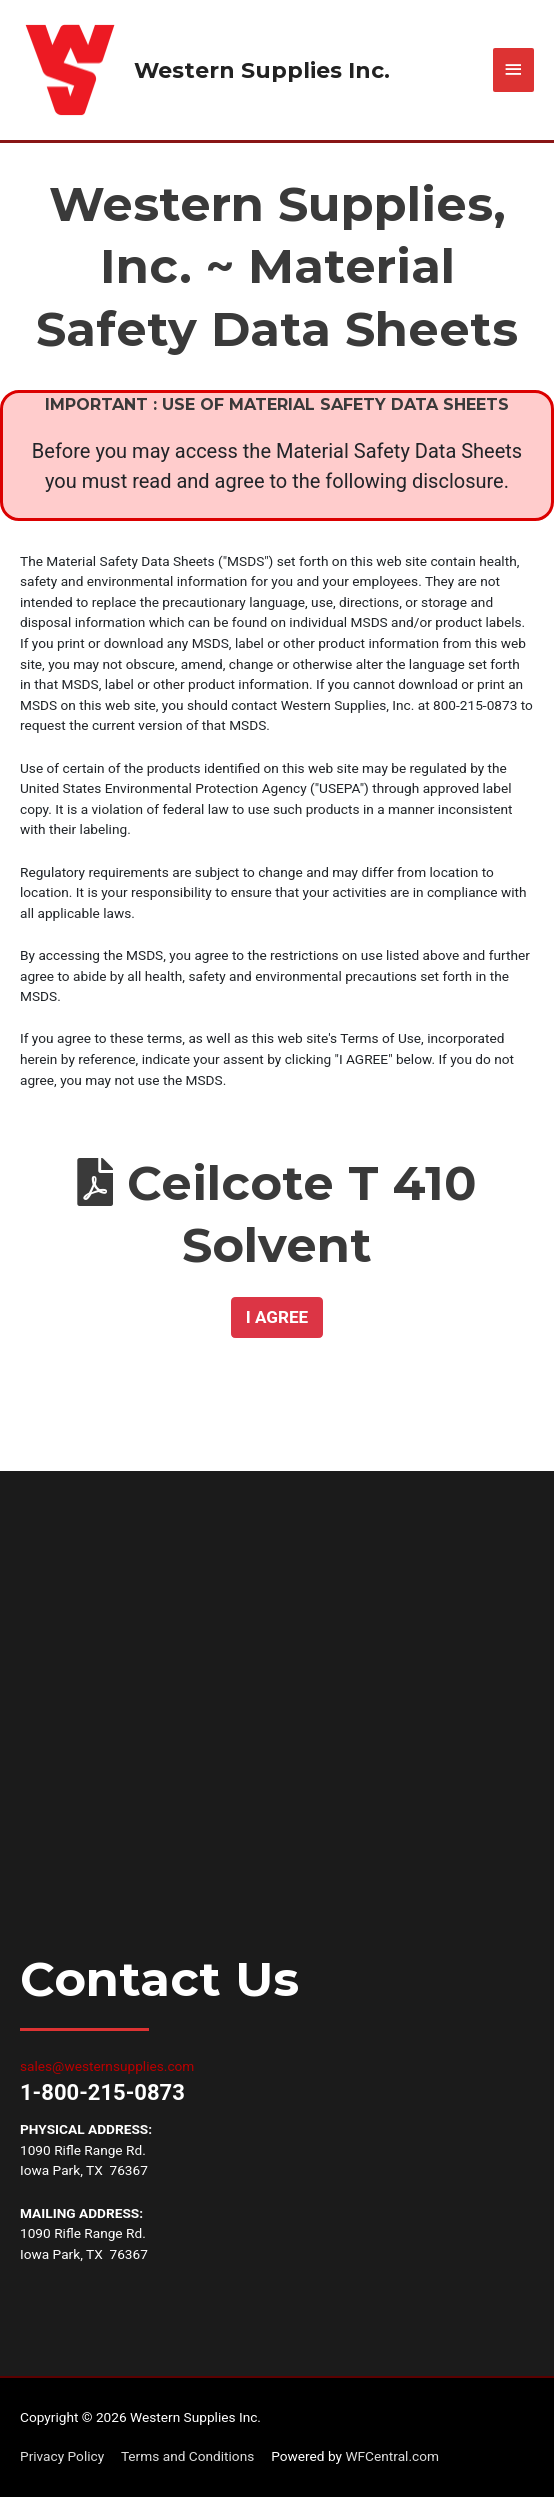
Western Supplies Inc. (262, 70)
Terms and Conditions (187, 2457)
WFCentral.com (392, 2457)
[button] (277, 1317)
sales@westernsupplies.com (107, 2066)
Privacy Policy (62, 2457)
